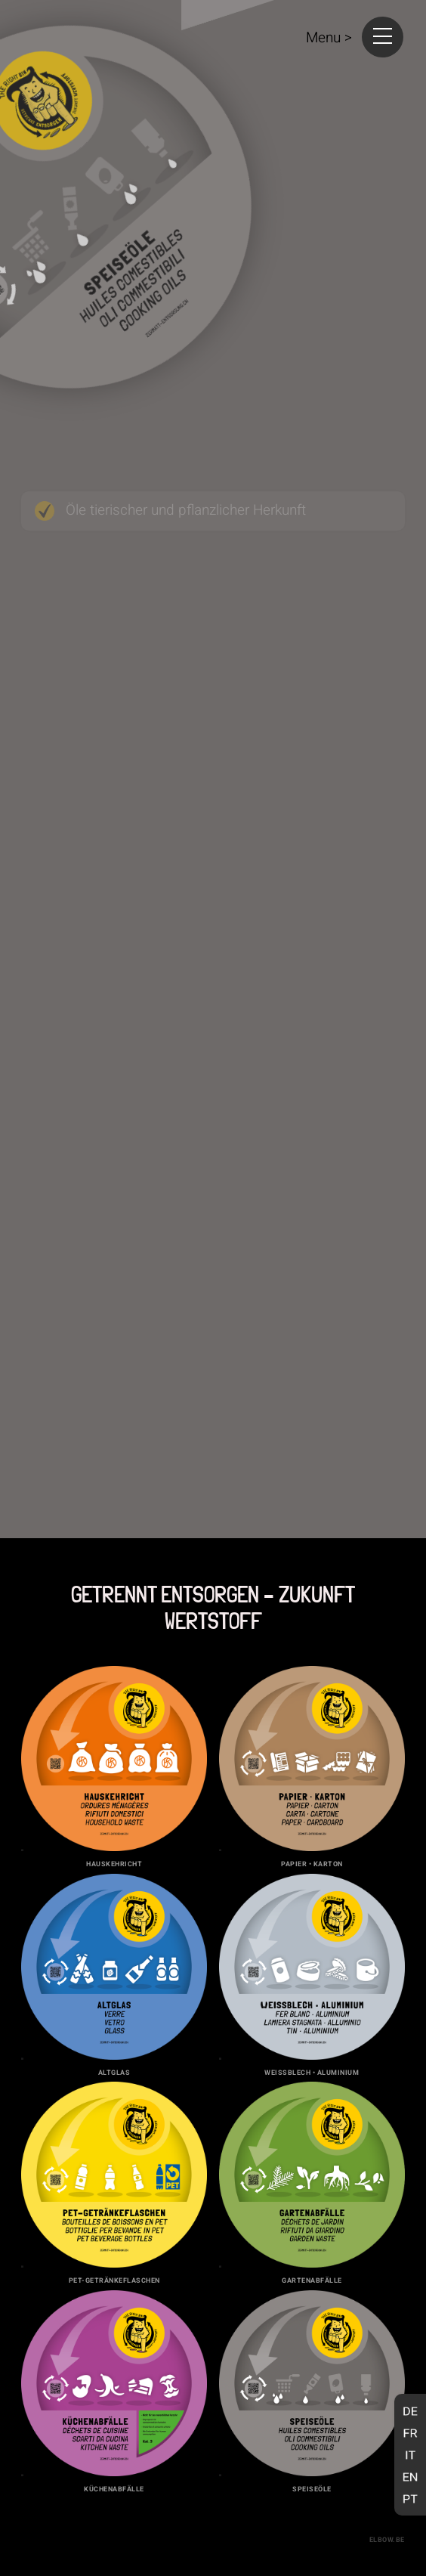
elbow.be (387, 2540)
